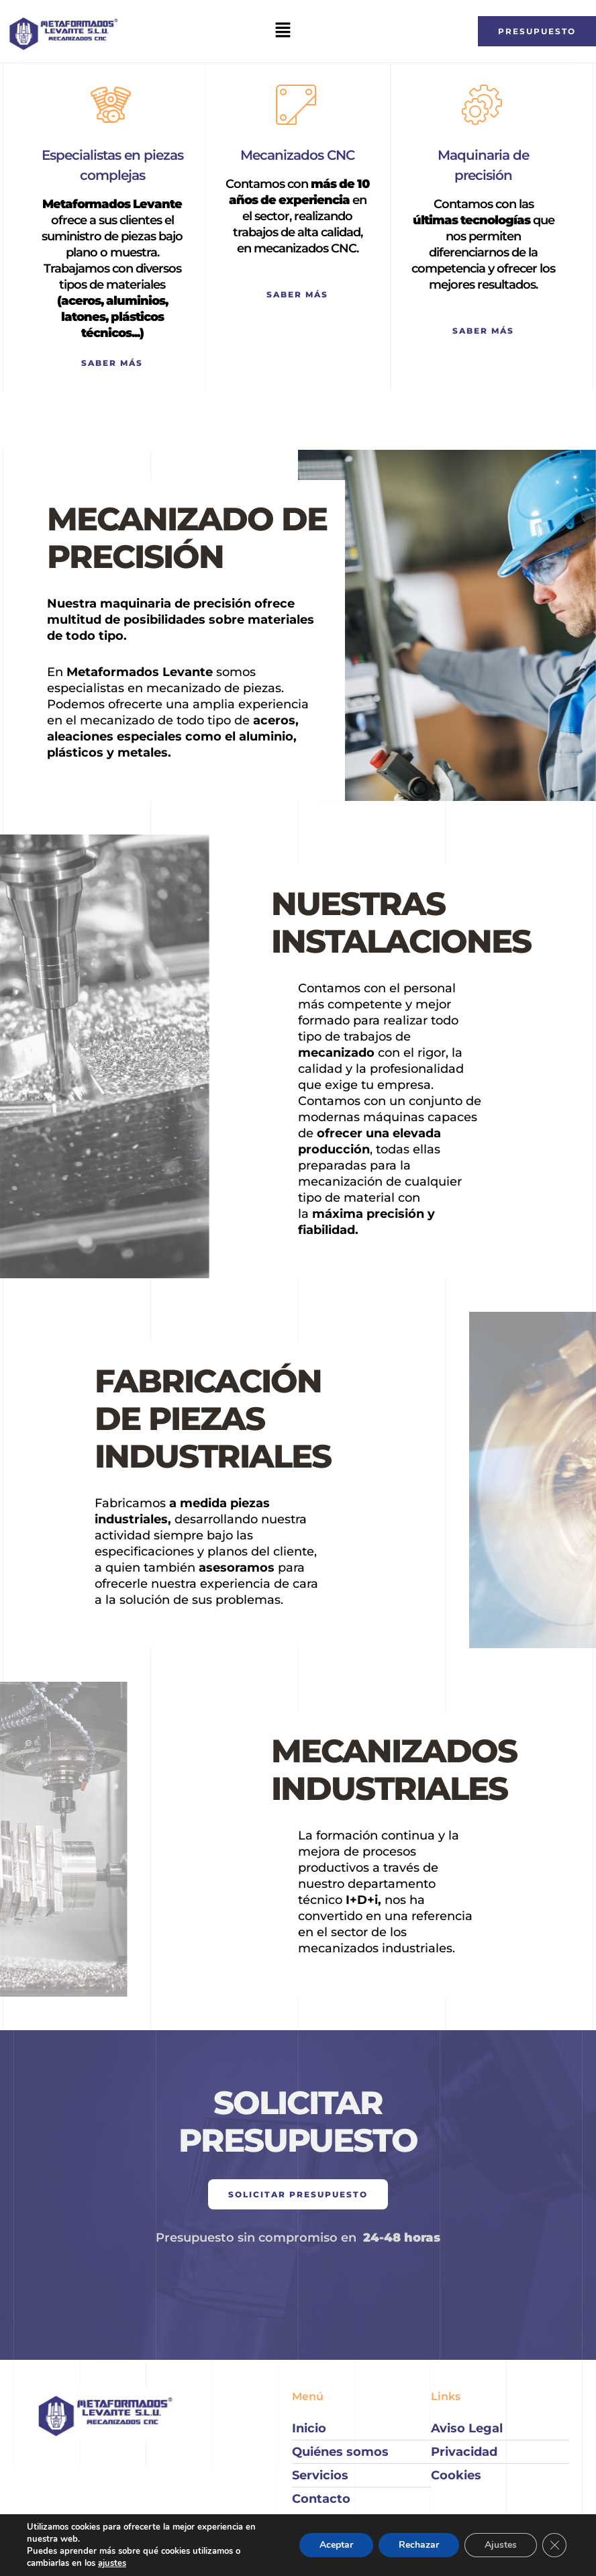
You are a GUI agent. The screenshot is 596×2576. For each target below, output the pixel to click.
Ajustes (501, 2544)
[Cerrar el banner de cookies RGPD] (554, 2545)
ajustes (112, 2563)
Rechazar (419, 2544)
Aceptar (336, 2544)
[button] (283, 31)
